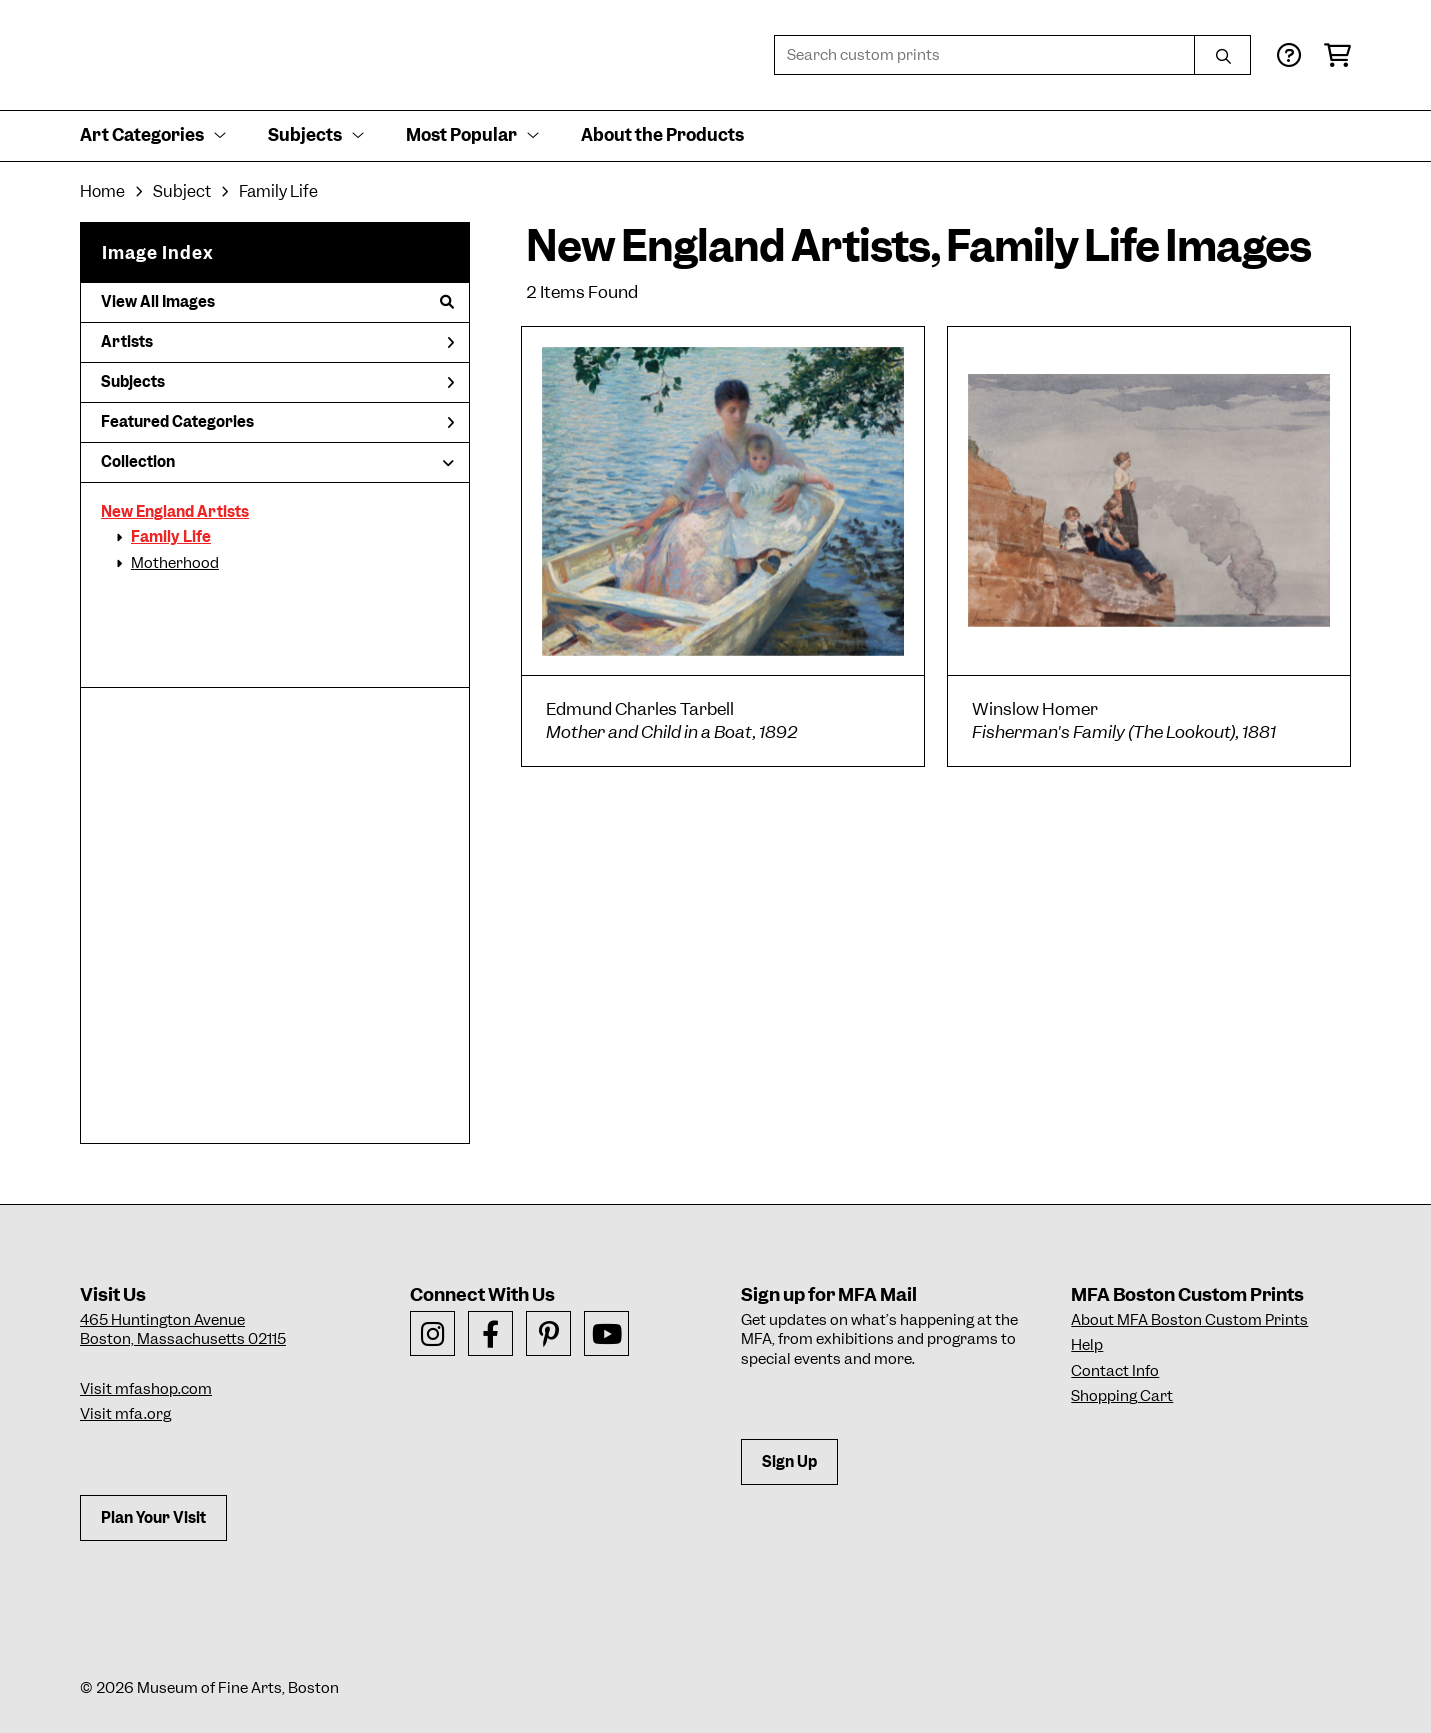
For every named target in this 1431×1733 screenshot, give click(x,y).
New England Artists (175, 512)
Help (1087, 1345)
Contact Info (1115, 1371)
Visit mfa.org (125, 1414)
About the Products (662, 135)
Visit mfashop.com (146, 1389)
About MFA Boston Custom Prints (1189, 1320)
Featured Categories (277, 422)
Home (102, 191)
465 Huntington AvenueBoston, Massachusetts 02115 (183, 1330)
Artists (277, 342)
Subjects (277, 382)
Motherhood (175, 563)
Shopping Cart (1122, 1396)
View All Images (277, 302)
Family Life (171, 537)
